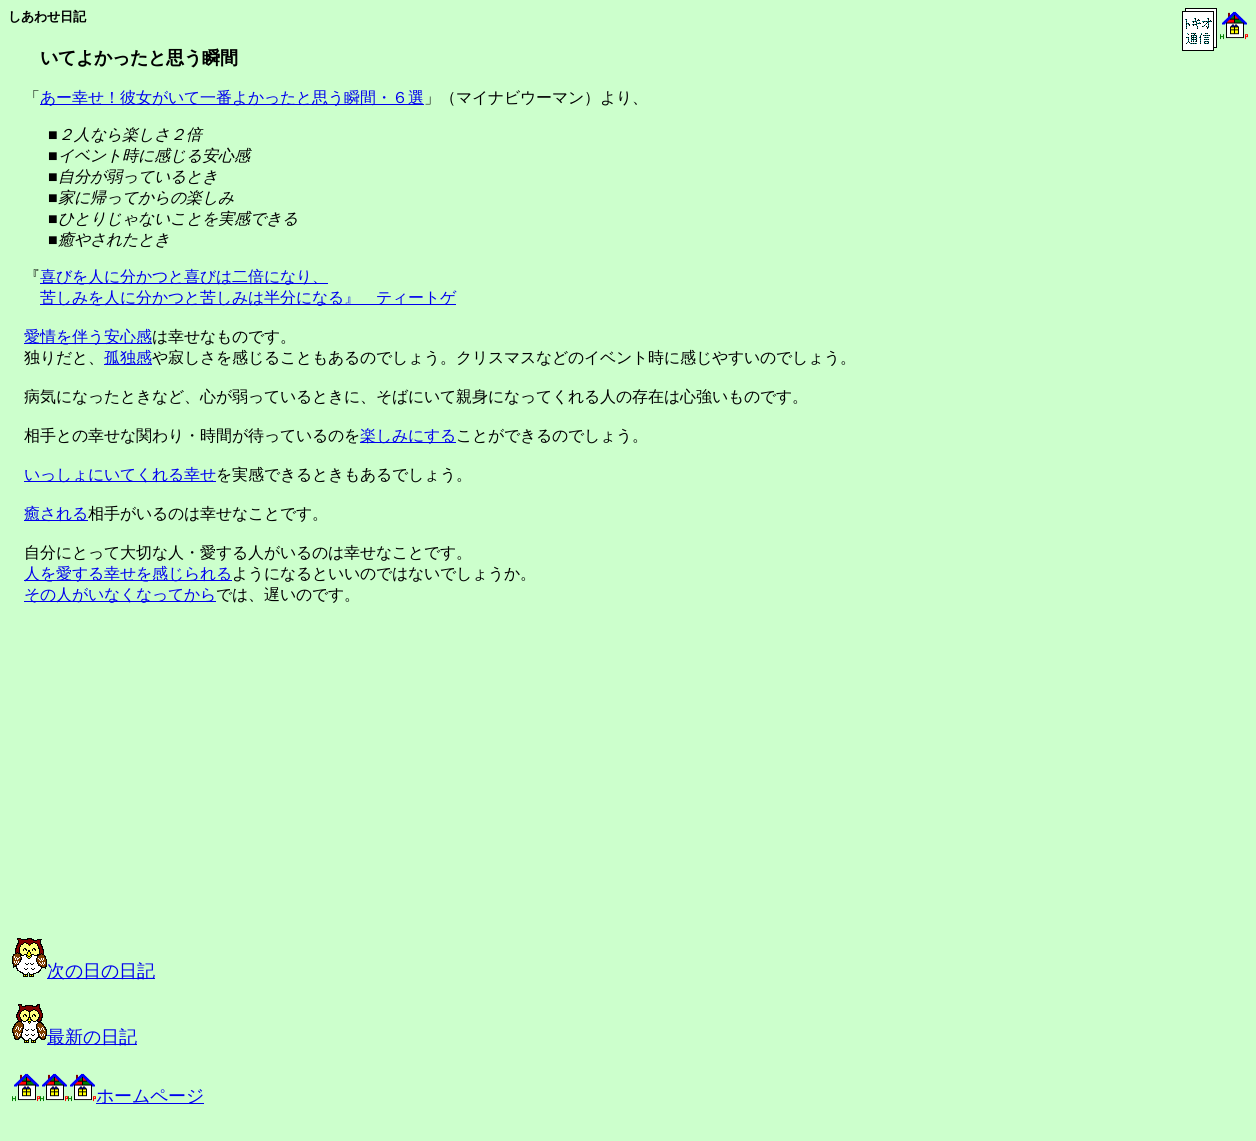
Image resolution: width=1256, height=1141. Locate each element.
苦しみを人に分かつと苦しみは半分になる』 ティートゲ (248, 297)
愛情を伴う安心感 (88, 336)
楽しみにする (408, 435)
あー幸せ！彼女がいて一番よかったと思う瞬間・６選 (232, 97)
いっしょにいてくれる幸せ (120, 474)
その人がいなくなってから (120, 594)
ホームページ (108, 1096)
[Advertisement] (214, 789)
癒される (56, 513)
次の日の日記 (83, 971)
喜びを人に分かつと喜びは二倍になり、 (184, 276)
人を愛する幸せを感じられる (128, 573)
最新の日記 (74, 1037)
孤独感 (128, 357)
